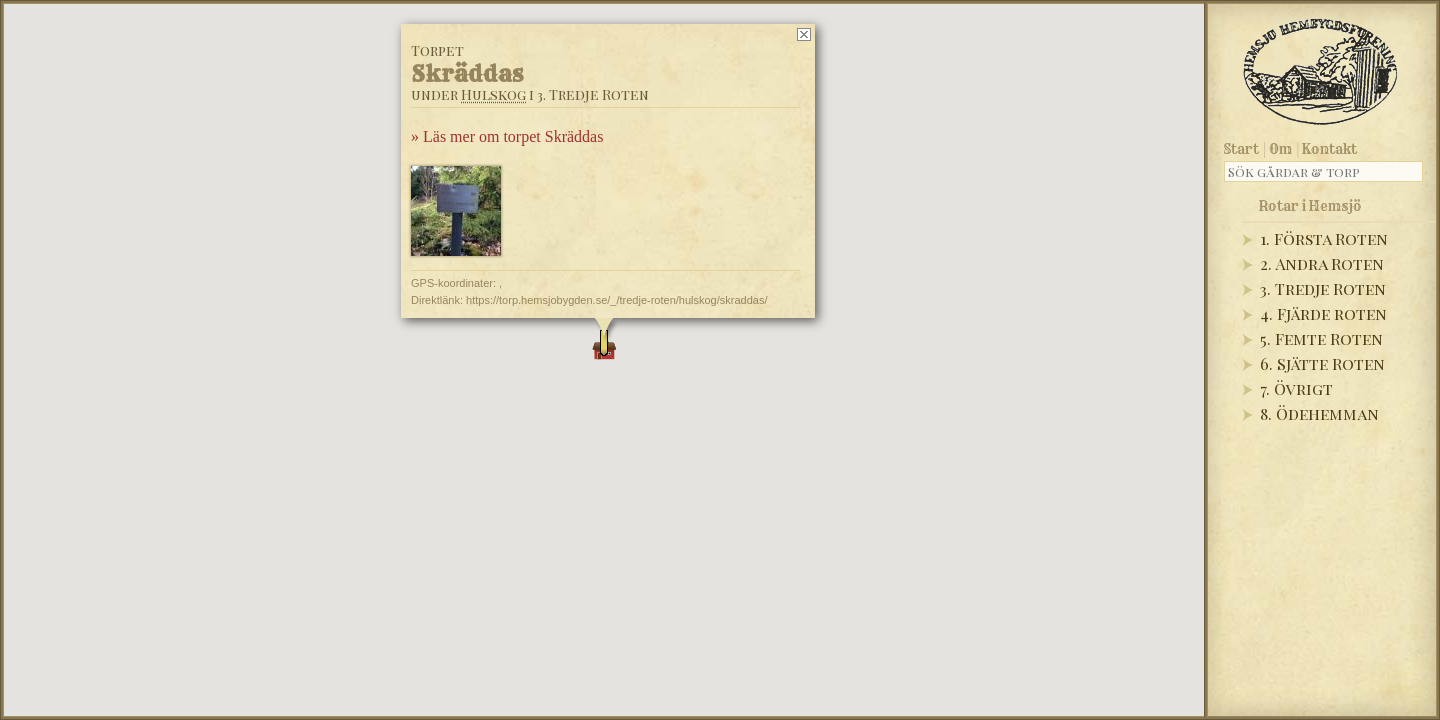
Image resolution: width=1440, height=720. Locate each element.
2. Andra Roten (1322, 263)
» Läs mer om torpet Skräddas (507, 136)
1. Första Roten (1324, 238)
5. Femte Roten (1321, 338)
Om (1280, 149)
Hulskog (493, 94)
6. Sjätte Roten (1322, 363)
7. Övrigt (1296, 388)
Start (1241, 149)
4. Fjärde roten (1323, 313)
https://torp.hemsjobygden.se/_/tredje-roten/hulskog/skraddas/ (616, 300)
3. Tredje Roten (1323, 288)
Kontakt (1329, 149)
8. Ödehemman (1319, 413)
